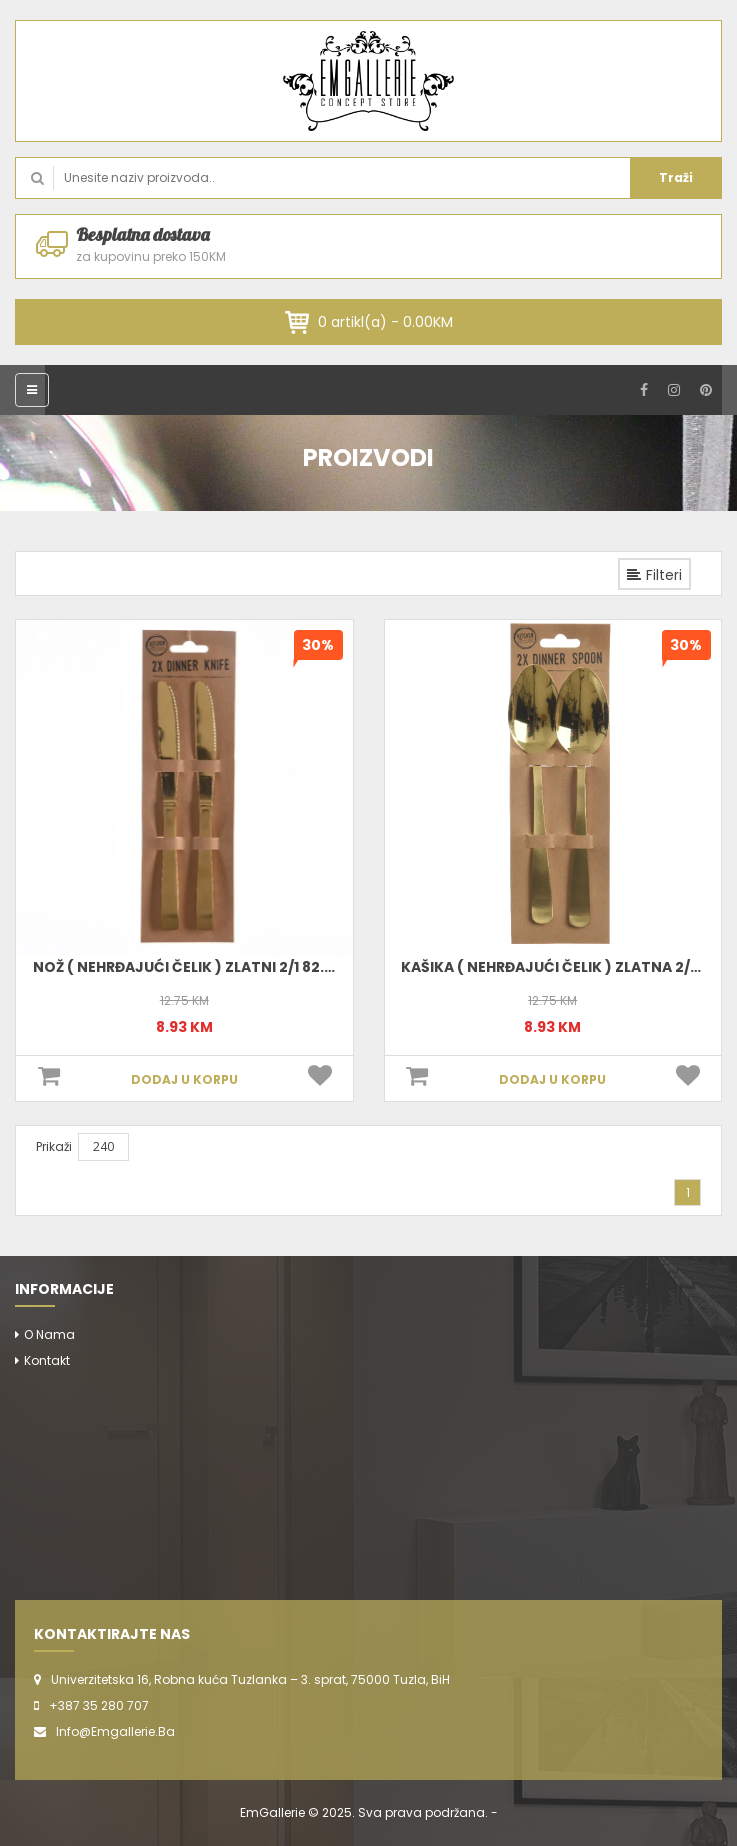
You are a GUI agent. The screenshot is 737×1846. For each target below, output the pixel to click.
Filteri (654, 575)
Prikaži (54, 1146)
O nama (49, 1334)
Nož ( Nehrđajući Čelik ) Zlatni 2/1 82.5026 (197, 967)
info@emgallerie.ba (115, 1731)
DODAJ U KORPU (184, 1079)
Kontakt (47, 1360)
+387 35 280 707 (99, 1705)
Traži (676, 177)
